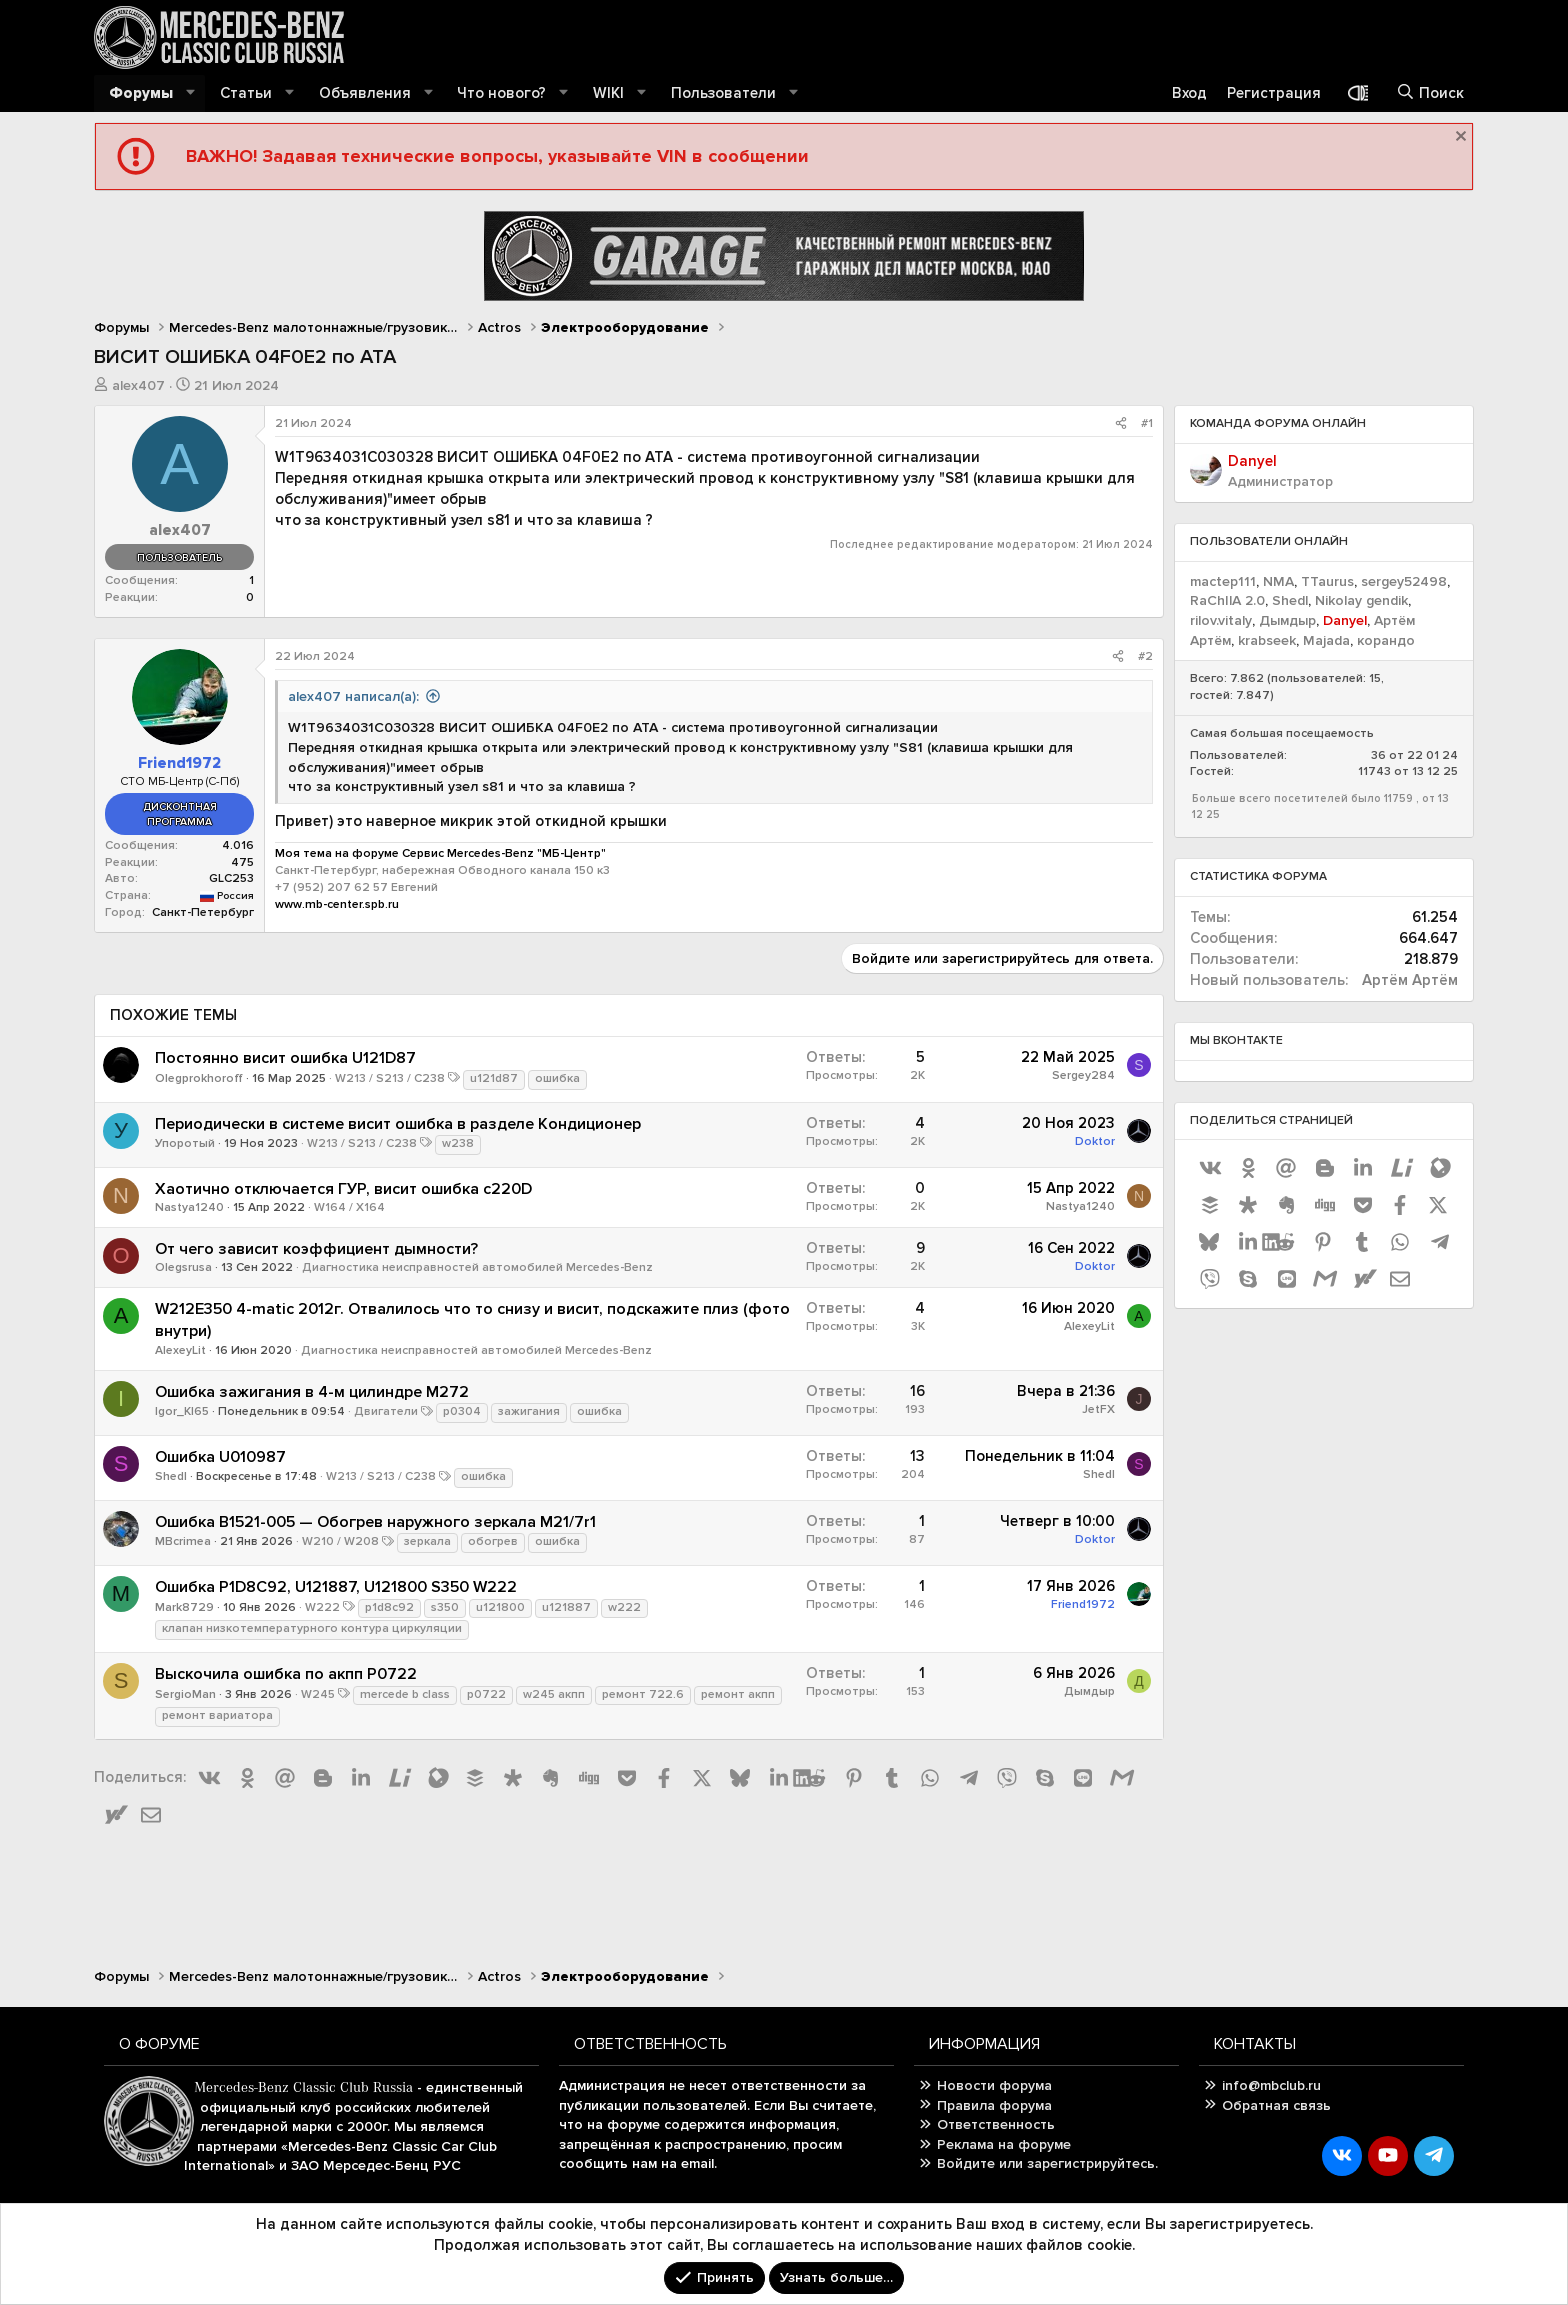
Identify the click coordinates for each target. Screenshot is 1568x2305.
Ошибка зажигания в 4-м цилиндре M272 (312, 1392)
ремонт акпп (738, 1694)
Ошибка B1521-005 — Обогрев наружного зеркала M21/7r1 (375, 1522)
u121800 (500, 1607)
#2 (1145, 656)
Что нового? (501, 93)
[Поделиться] (1121, 424)
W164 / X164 (349, 1207)
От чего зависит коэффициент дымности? (316, 1249)
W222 (322, 1607)
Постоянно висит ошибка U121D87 (285, 1058)
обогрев (493, 1541)
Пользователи (723, 93)
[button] (191, 93)
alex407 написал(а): (353, 696)
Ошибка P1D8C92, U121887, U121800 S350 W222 (336, 1587)
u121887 (566, 1607)
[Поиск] (1430, 93)
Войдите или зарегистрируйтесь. (1047, 2163)
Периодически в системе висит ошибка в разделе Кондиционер (398, 1124)
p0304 (462, 1411)
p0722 (486, 1694)
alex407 (138, 385)
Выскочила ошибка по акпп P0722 (286, 1674)
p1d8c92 (389, 1607)
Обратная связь (1276, 2105)
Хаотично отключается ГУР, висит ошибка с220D (343, 1189)
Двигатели (386, 1411)
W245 (318, 1694)
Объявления (365, 93)
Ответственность (996, 2124)
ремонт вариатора (217, 1715)
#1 (1147, 423)
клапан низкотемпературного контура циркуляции (312, 1628)
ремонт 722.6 (643, 1694)
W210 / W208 (340, 1541)
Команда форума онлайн (1278, 423)
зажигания (529, 1411)
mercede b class (405, 1694)
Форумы (141, 93)
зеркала (427, 1541)
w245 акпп (554, 1694)
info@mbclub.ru (1271, 2085)
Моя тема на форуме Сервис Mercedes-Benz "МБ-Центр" (440, 853)
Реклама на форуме (1004, 2144)
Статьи (246, 93)
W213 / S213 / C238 (390, 1078)
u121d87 (494, 1078)
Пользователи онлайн (1269, 541)
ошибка (557, 1078)
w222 (624, 1607)
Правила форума (994, 2105)
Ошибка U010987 (220, 1457)
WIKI (608, 93)
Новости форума (994, 2085)
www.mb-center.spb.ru (337, 904)
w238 (458, 1143)
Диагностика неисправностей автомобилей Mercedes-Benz (477, 1267)
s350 (445, 1607)
